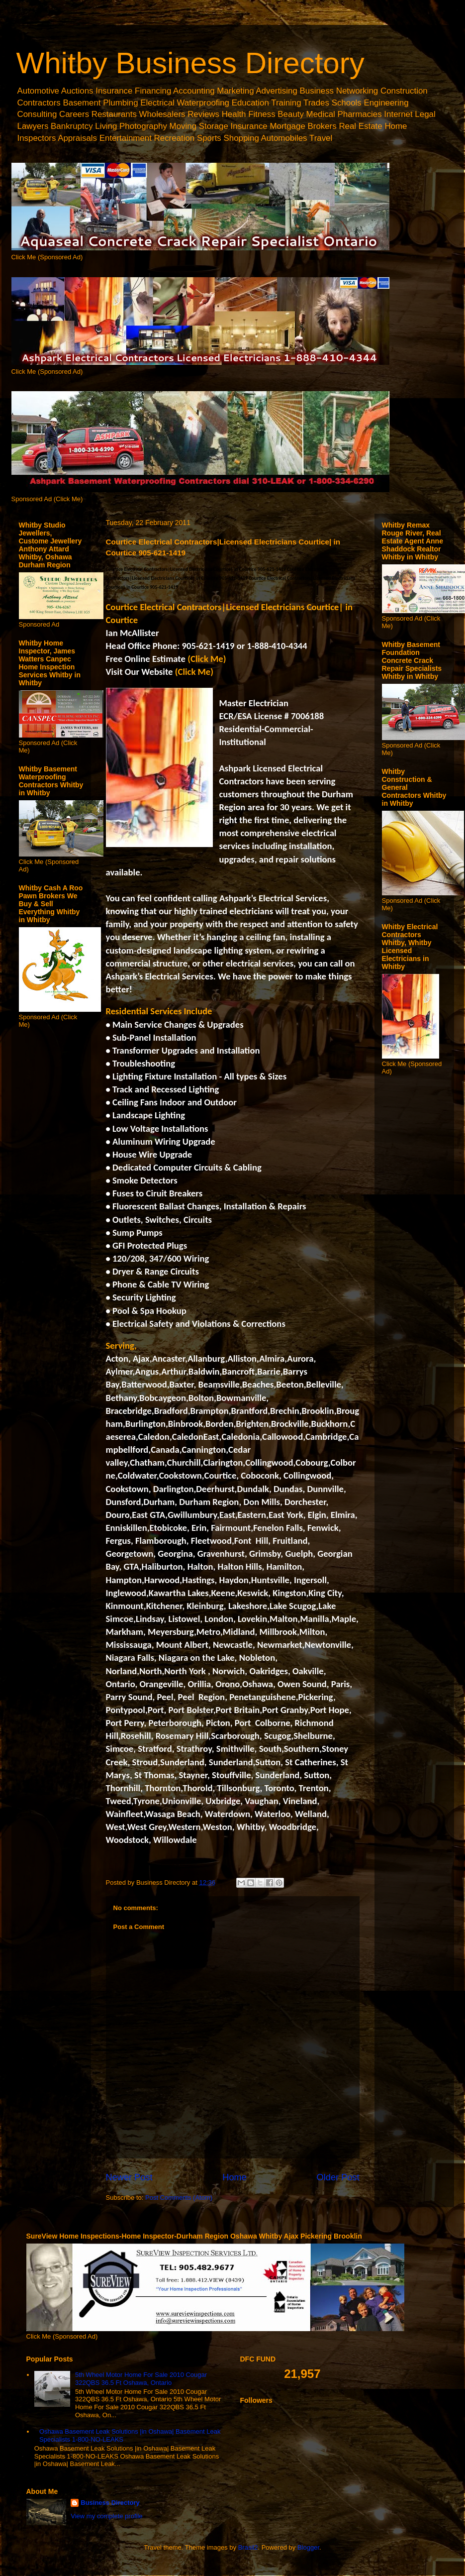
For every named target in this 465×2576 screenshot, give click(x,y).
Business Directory (110, 2502)
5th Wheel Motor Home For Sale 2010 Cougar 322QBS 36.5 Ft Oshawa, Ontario (141, 2378)
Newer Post (129, 2177)
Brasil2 (248, 2547)
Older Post (338, 2177)
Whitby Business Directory (190, 63)
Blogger (308, 2547)
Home (234, 2177)
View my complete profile (106, 2516)
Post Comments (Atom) (178, 2197)
